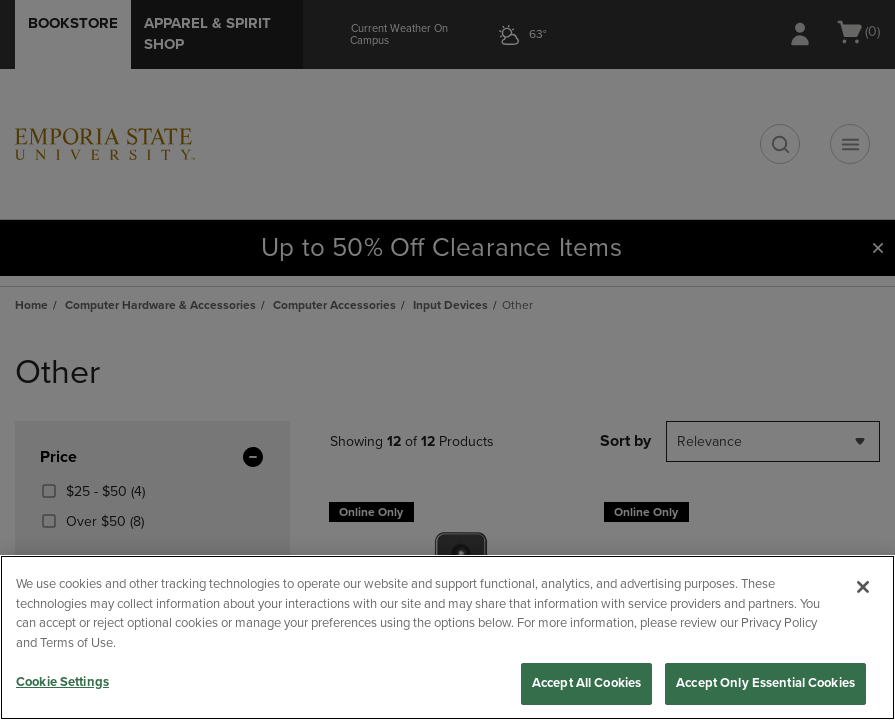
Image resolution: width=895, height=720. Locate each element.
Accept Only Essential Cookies (765, 683)
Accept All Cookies (586, 683)
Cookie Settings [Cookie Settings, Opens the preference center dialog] (62, 682)
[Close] (863, 587)
